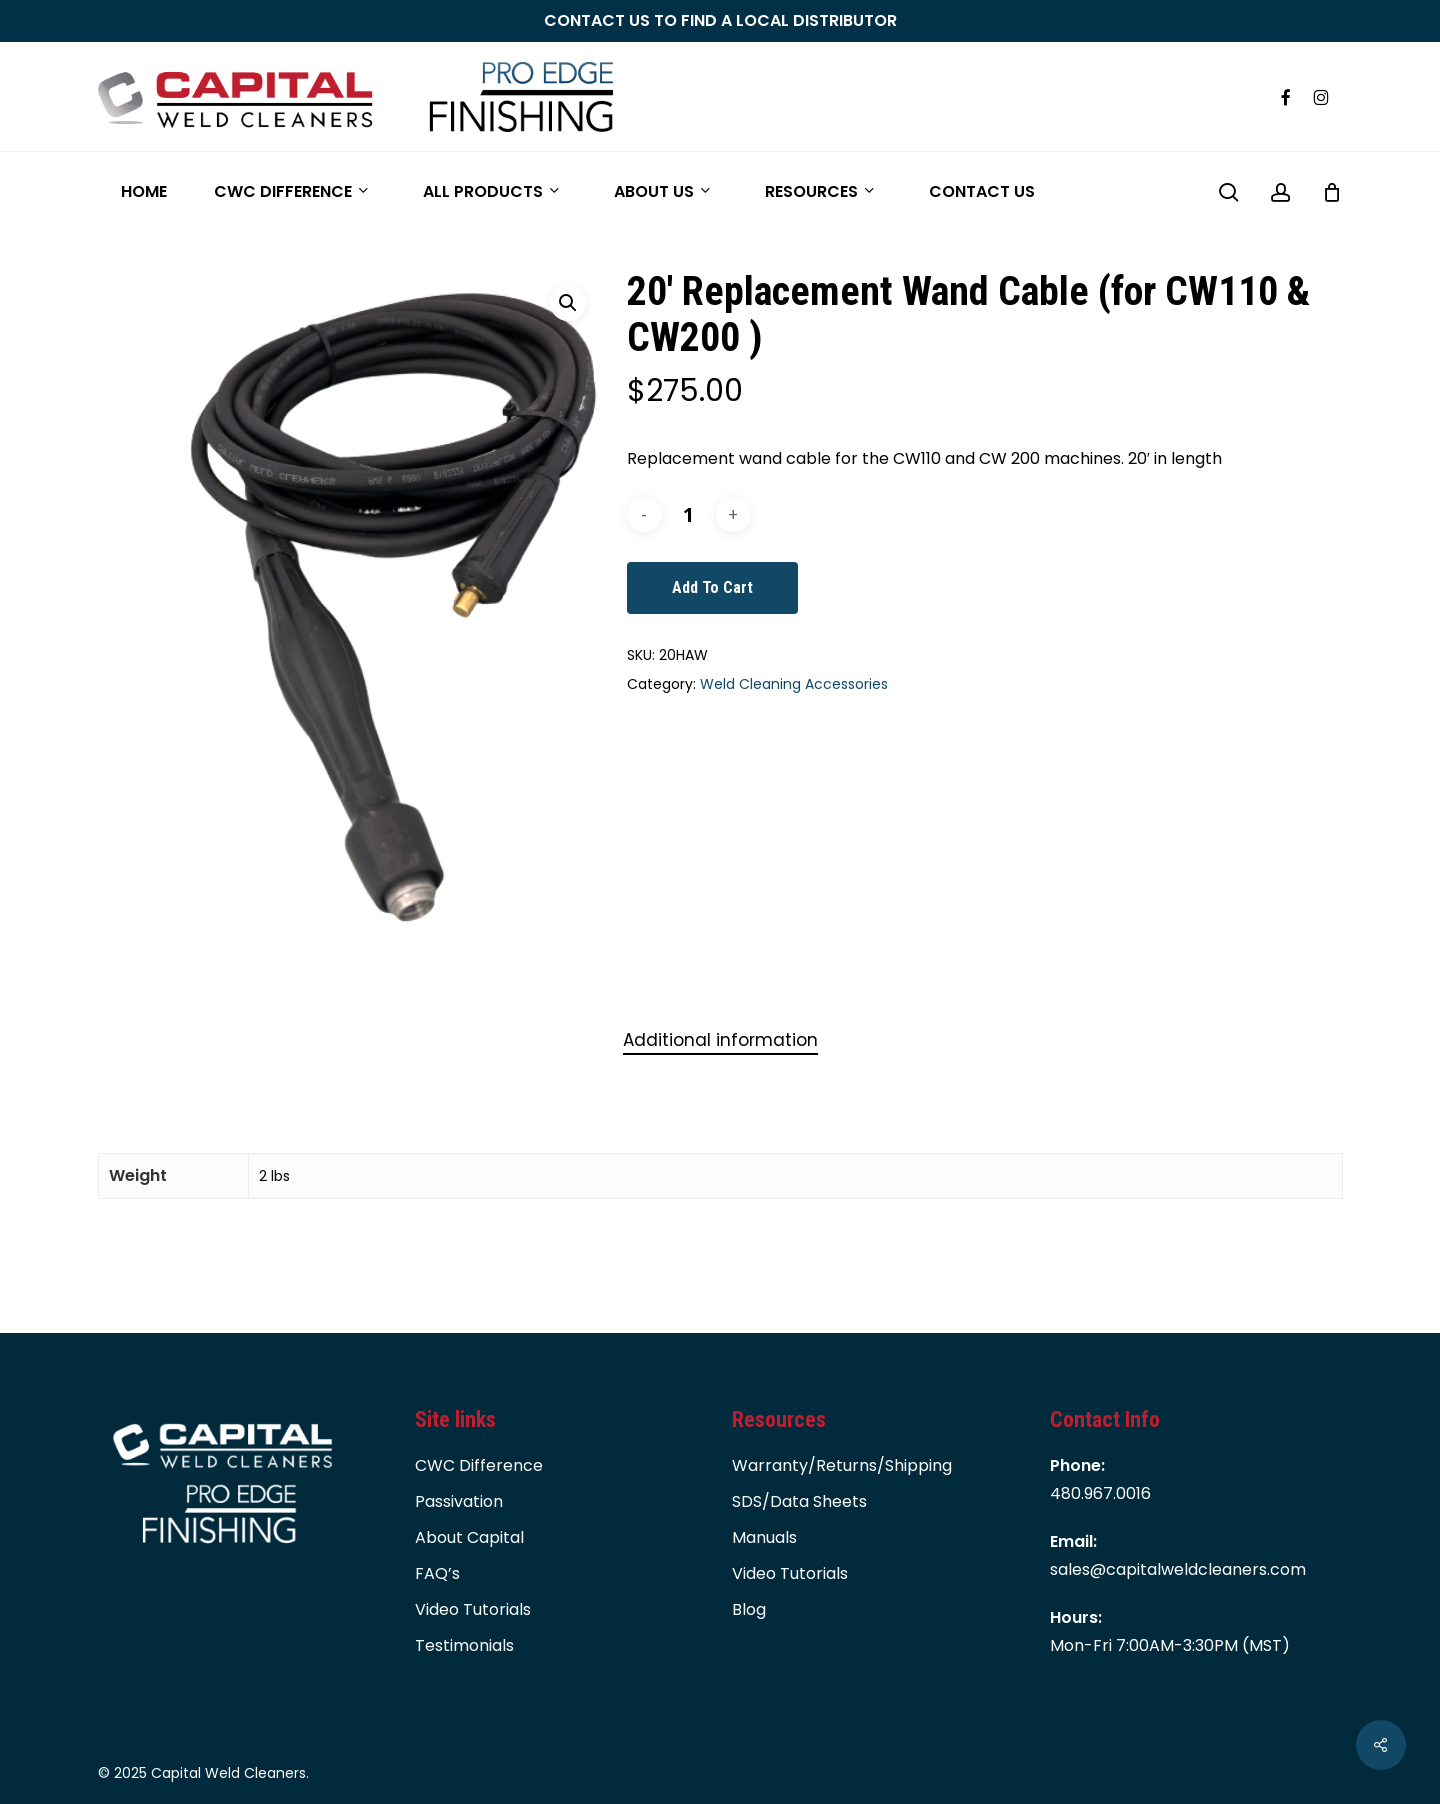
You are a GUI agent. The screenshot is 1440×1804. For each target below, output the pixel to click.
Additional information (720, 1040)
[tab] (720, 1040)
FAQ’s (437, 1573)
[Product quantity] (689, 514)
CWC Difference (479, 1465)
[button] (568, 303)
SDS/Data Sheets (799, 1501)
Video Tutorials (473, 1609)
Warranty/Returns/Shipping (842, 1465)
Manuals (764, 1537)
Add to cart (712, 587)
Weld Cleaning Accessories (794, 684)
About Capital (469, 1537)
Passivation (459, 1501)
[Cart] (1332, 192)
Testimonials (464, 1645)
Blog (749, 1609)
